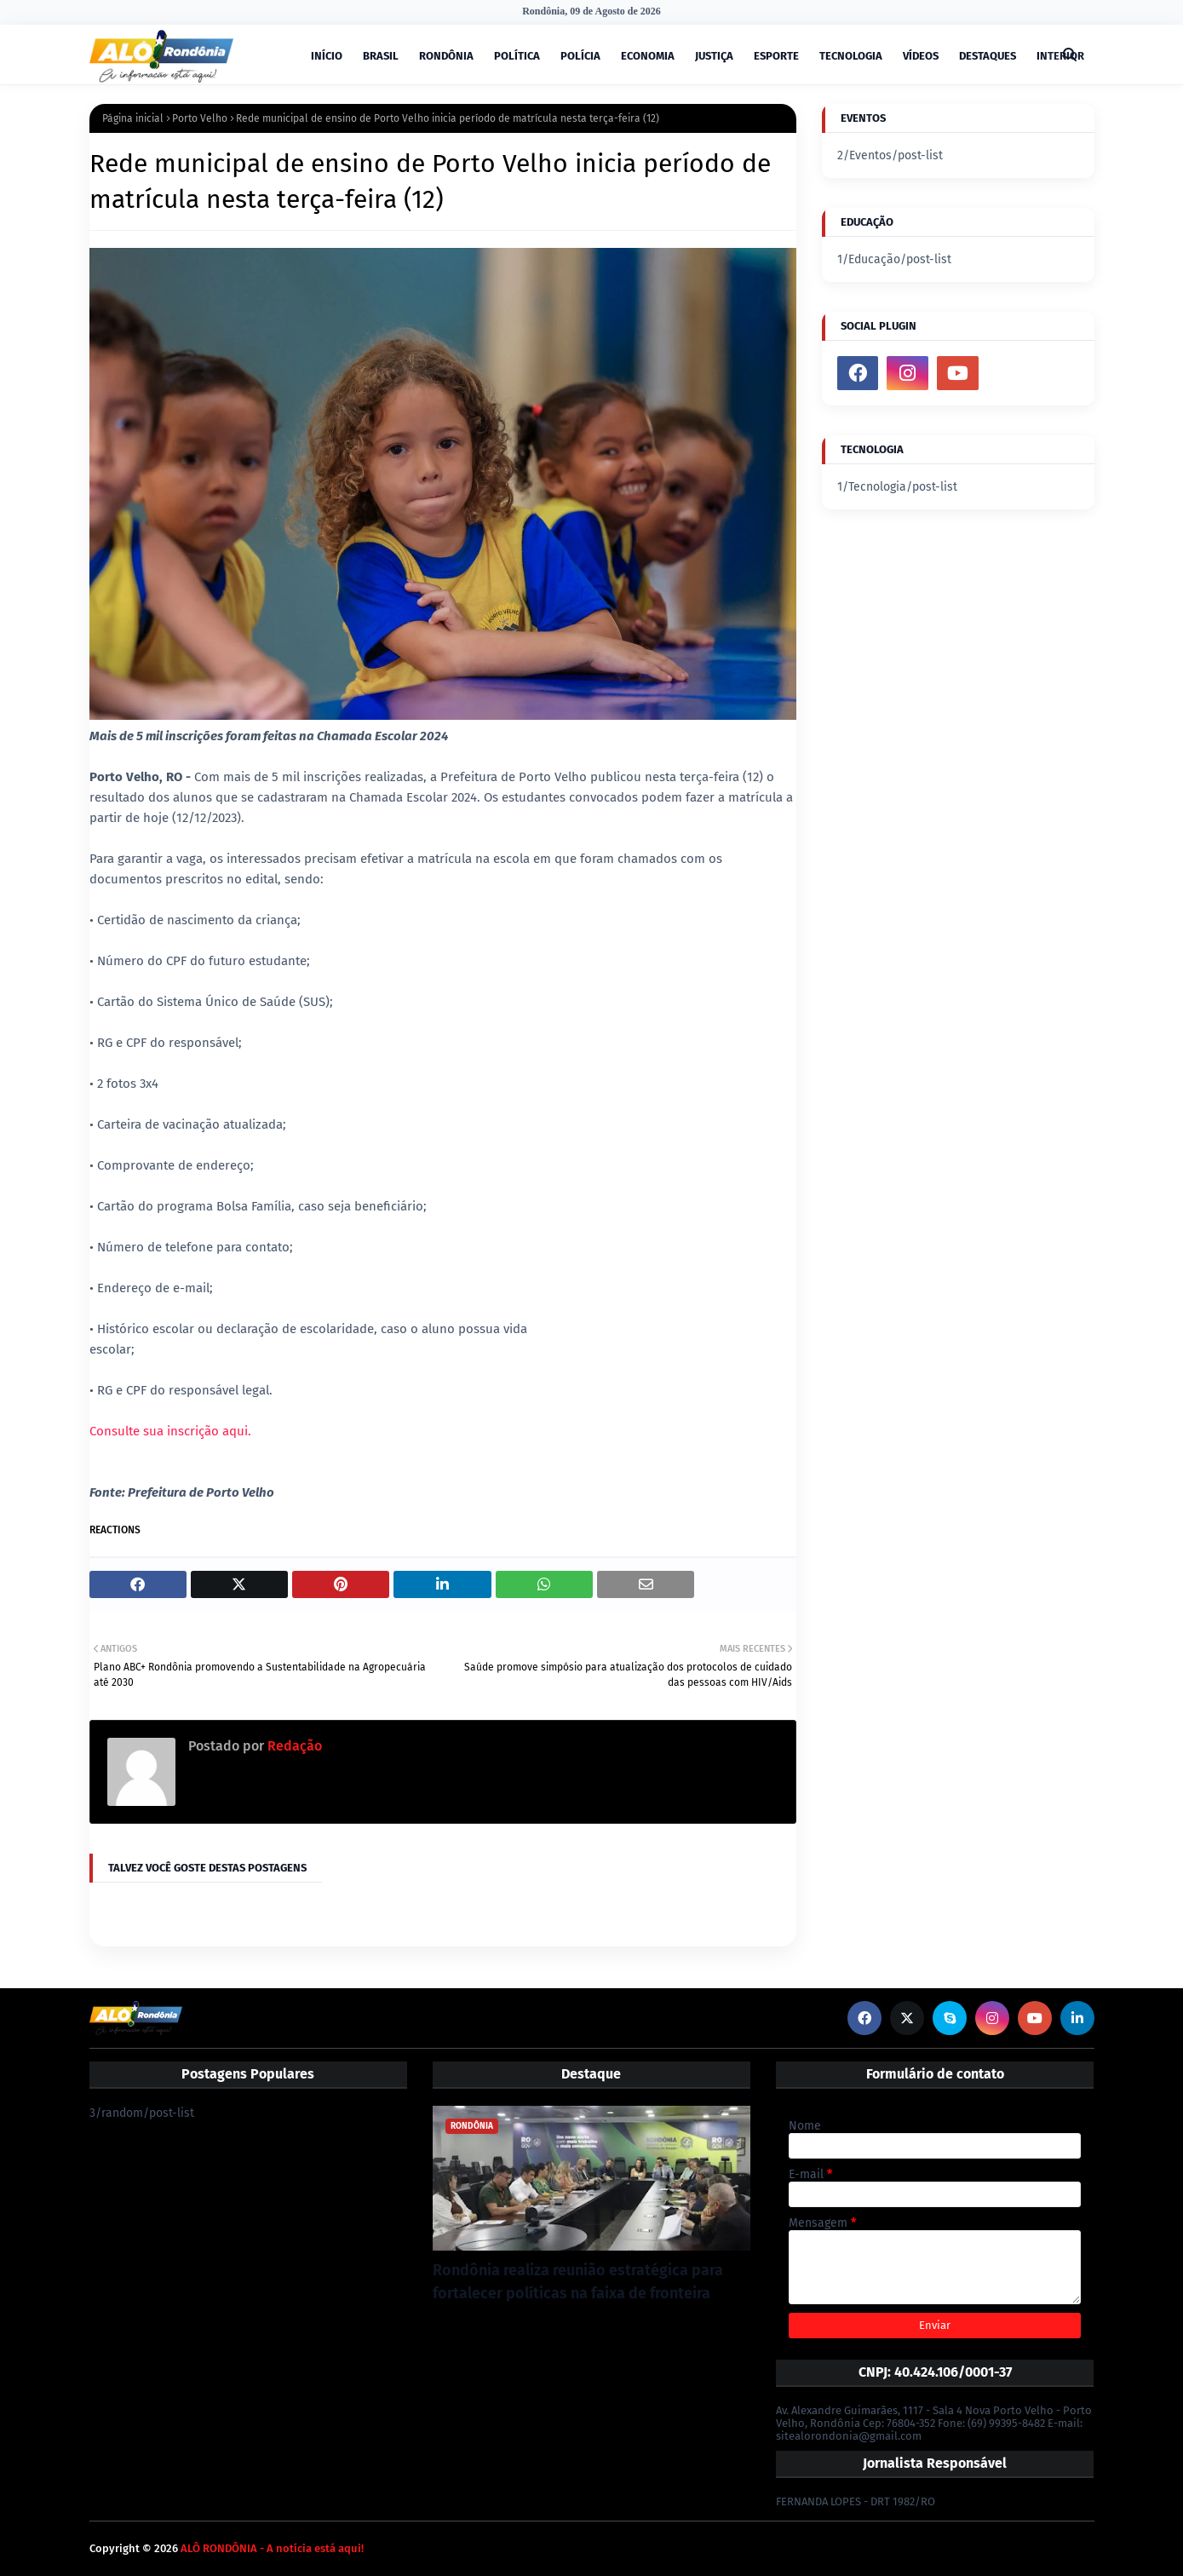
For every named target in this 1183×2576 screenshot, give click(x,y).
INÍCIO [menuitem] (326, 55)
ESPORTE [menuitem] (776, 55)
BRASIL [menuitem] (381, 55)
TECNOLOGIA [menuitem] (850, 55)
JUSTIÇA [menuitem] (714, 55)
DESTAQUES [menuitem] (987, 55)
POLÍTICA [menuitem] (517, 55)
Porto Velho (199, 118)
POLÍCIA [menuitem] (580, 55)
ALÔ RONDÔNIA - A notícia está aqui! (272, 2548)
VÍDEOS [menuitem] (921, 55)
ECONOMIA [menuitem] (648, 55)
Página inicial (133, 118)
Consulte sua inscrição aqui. (170, 1431)
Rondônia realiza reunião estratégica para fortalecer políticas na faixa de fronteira (578, 2282)
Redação (293, 1746)
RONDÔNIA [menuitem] (446, 55)
